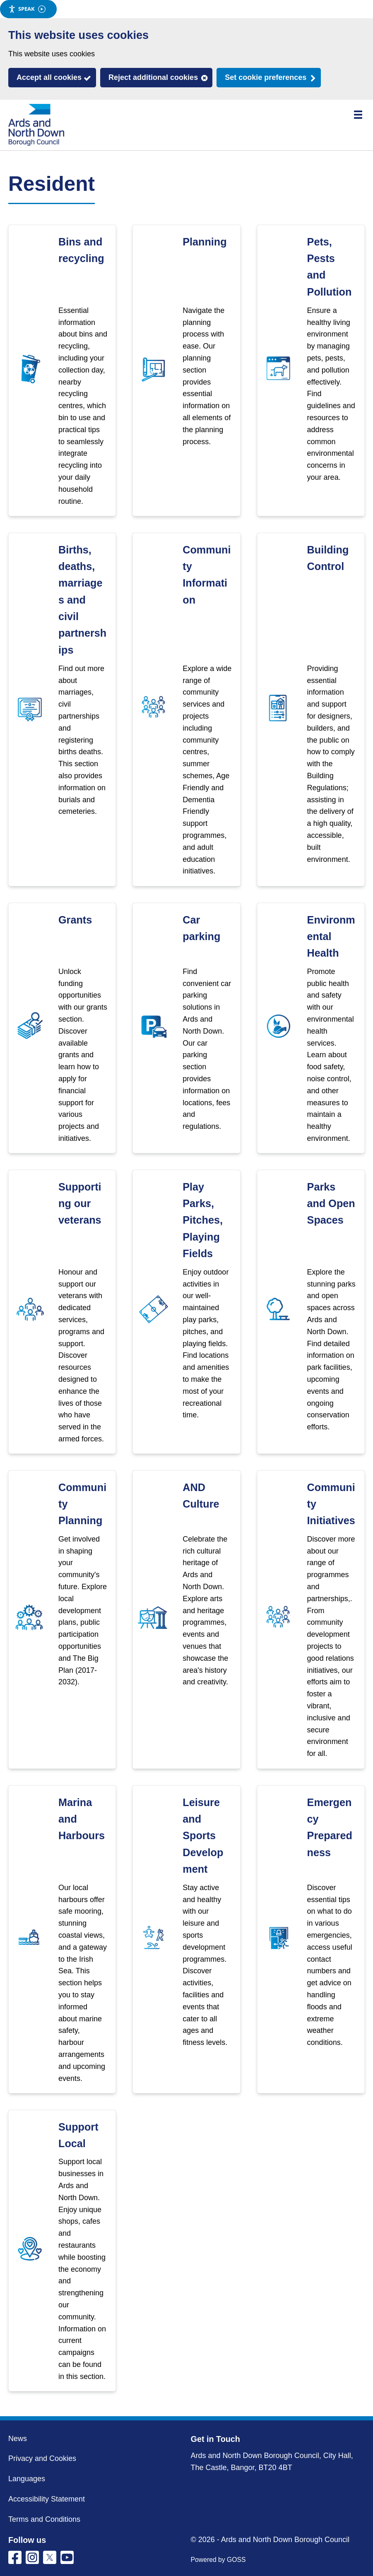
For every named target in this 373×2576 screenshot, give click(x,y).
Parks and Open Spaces (331, 1203)
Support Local (78, 2135)
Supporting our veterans (79, 1203)
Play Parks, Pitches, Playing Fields (203, 1220)
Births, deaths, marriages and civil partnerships (82, 600)
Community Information (207, 575)
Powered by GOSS (218, 2559)
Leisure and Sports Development (203, 1836)
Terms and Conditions (44, 2519)
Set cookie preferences (265, 77)
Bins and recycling (81, 250)
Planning (204, 242)
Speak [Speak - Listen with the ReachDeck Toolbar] (27, 9)
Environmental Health (331, 936)
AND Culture (201, 1496)
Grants (75, 920)
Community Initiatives (331, 1504)
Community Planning (82, 1504)
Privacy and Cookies (42, 2458)
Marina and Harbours (81, 1819)
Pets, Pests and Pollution (329, 267)
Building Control (328, 558)
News (17, 2438)
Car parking (201, 928)
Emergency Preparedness (329, 1827)
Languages (26, 2479)
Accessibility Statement (46, 2499)
